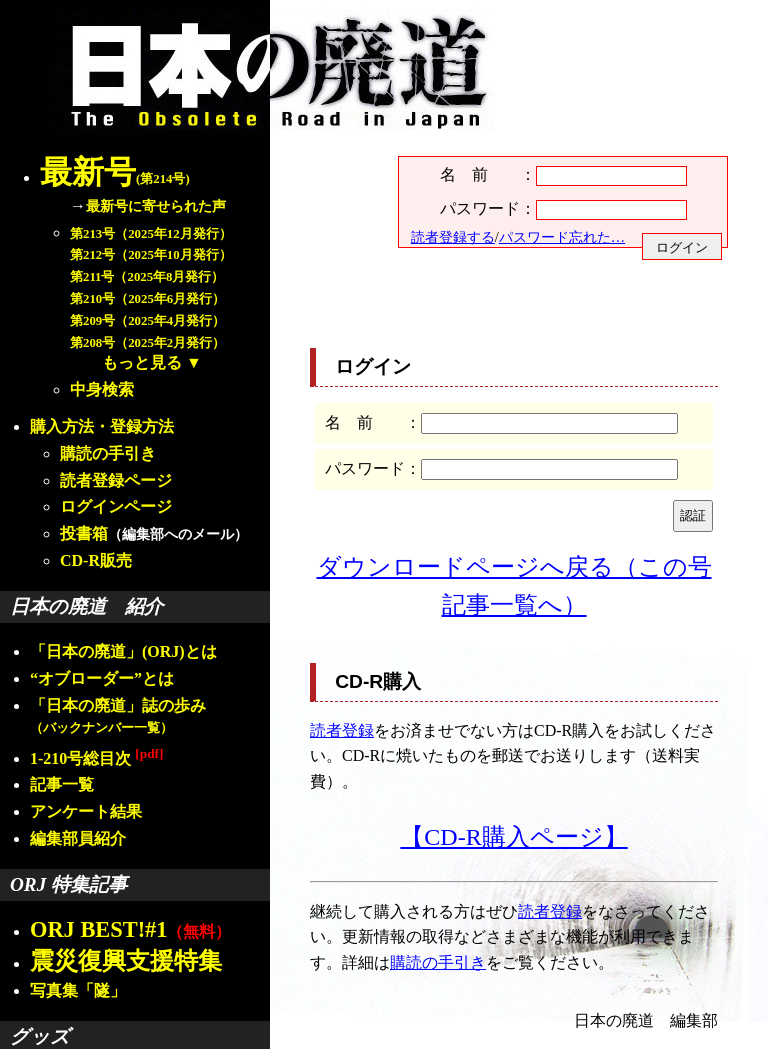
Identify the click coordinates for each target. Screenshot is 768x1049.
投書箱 (84, 533)
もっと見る (142, 362)
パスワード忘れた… (562, 237)
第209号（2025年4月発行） (147, 321)
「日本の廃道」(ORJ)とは (123, 651)
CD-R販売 (96, 560)
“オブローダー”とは (102, 678)
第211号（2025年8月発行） (147, 277)
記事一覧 (62, 784)
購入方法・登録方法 (102, 426)
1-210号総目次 (96, 758)
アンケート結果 (86, 811)
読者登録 (342, 730)
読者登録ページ (116, 480)
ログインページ (116, 506)
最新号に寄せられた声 (156, 206)
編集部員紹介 (78, 838)
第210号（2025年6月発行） (147, 299)
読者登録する (453, 237)
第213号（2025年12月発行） (151, 234)
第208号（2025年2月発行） (147, 343)
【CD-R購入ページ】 (513, 837)
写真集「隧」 (78, 990)
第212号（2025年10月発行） (151, 255)
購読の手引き (108, 453)
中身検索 (102, 389)
